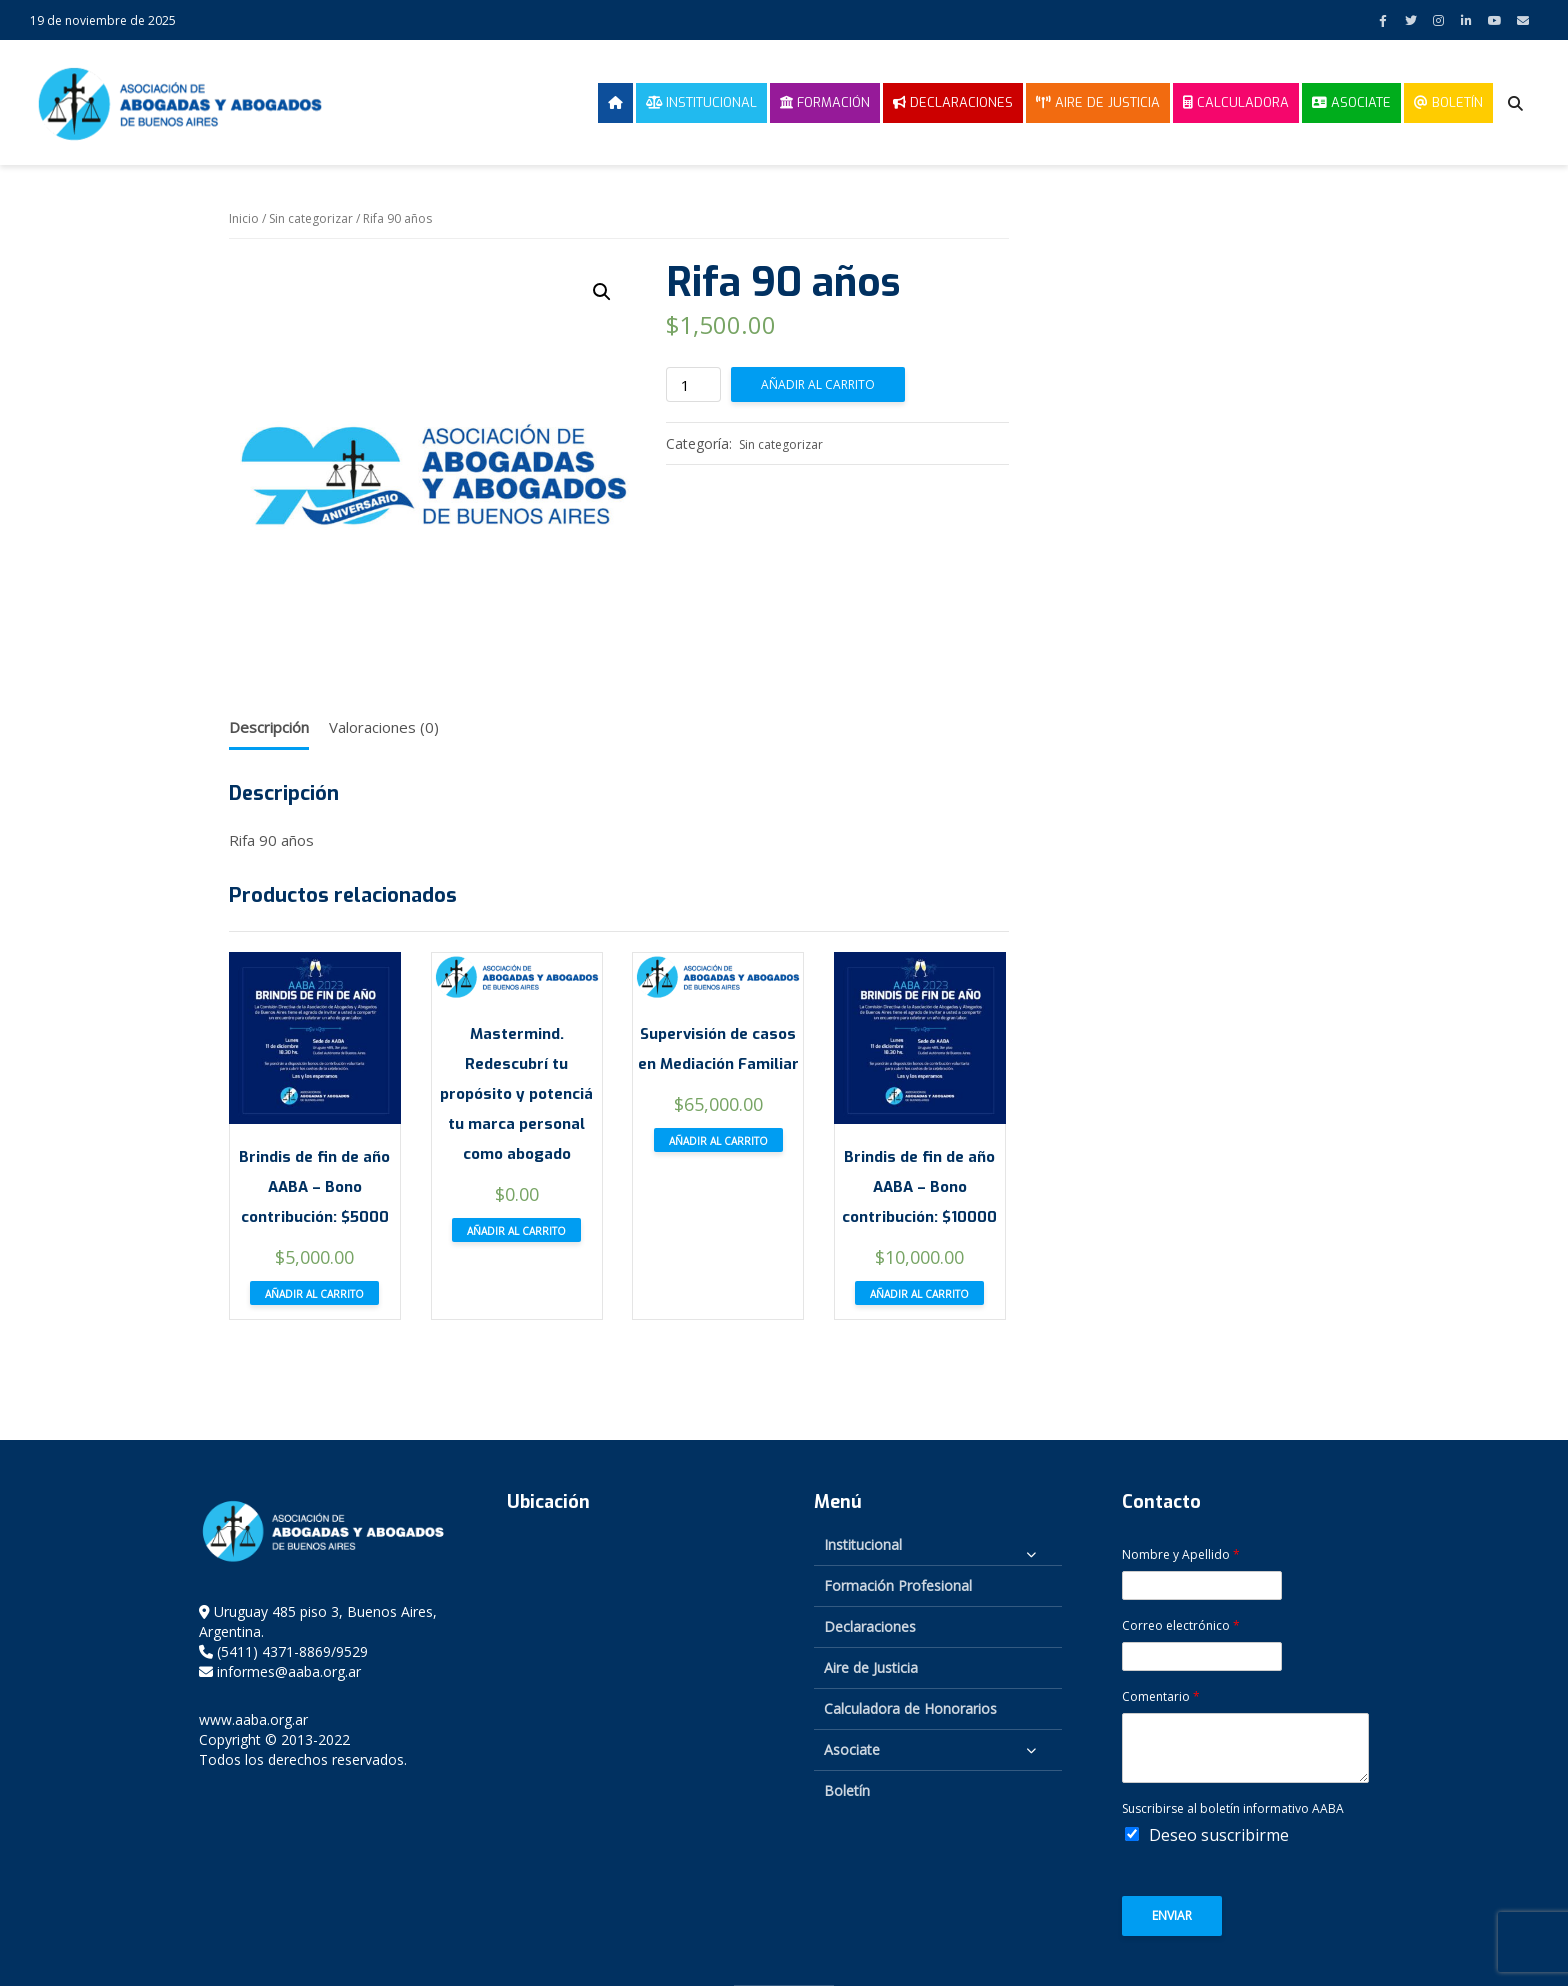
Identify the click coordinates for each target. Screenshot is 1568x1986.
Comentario (1161, 1697)
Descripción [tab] (269, 727)
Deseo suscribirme (1219, 1835)
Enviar (1172, 1915)
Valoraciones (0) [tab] (384, 727)
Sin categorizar (311, 218)
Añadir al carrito (818, 384)
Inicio (244, 218)
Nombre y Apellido (1181, 1555)
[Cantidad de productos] (693, 384)
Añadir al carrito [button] (314, 1294)
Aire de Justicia (1098, 102)
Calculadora (1236, 102)
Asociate (1351, 102)
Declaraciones (953, 102)
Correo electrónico (1181, 1626)
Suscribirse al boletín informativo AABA (1233, 1809)
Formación (825, 102)
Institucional (701, 102)
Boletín (1448, 102)
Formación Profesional (898, 1585)
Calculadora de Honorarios (910, 1708)
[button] (602, 292)
